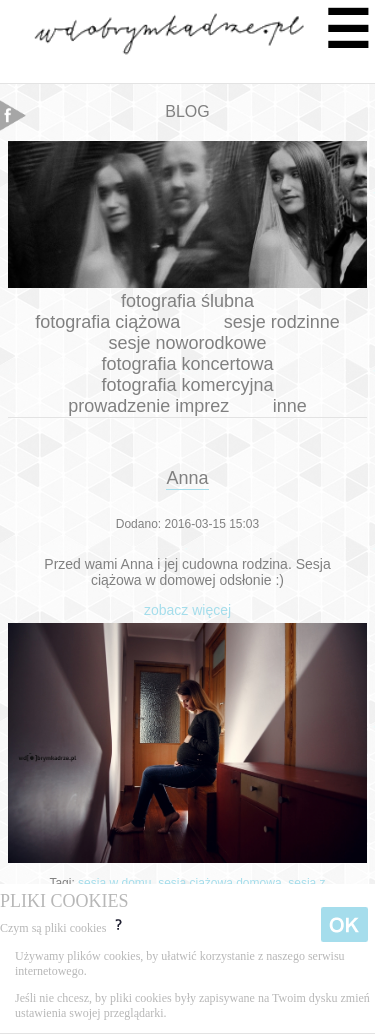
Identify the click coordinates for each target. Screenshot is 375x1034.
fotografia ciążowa (107, 322)
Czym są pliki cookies (63, 928)
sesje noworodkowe (187, 343)
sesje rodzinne (282, 322)
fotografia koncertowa (187, 364)
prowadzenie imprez (148, 406)
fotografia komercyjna (187, 385)
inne (290, 406)
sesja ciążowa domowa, (223, 883)
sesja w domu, (118, 883)
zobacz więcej (187, 610)
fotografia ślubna (187, 301)
